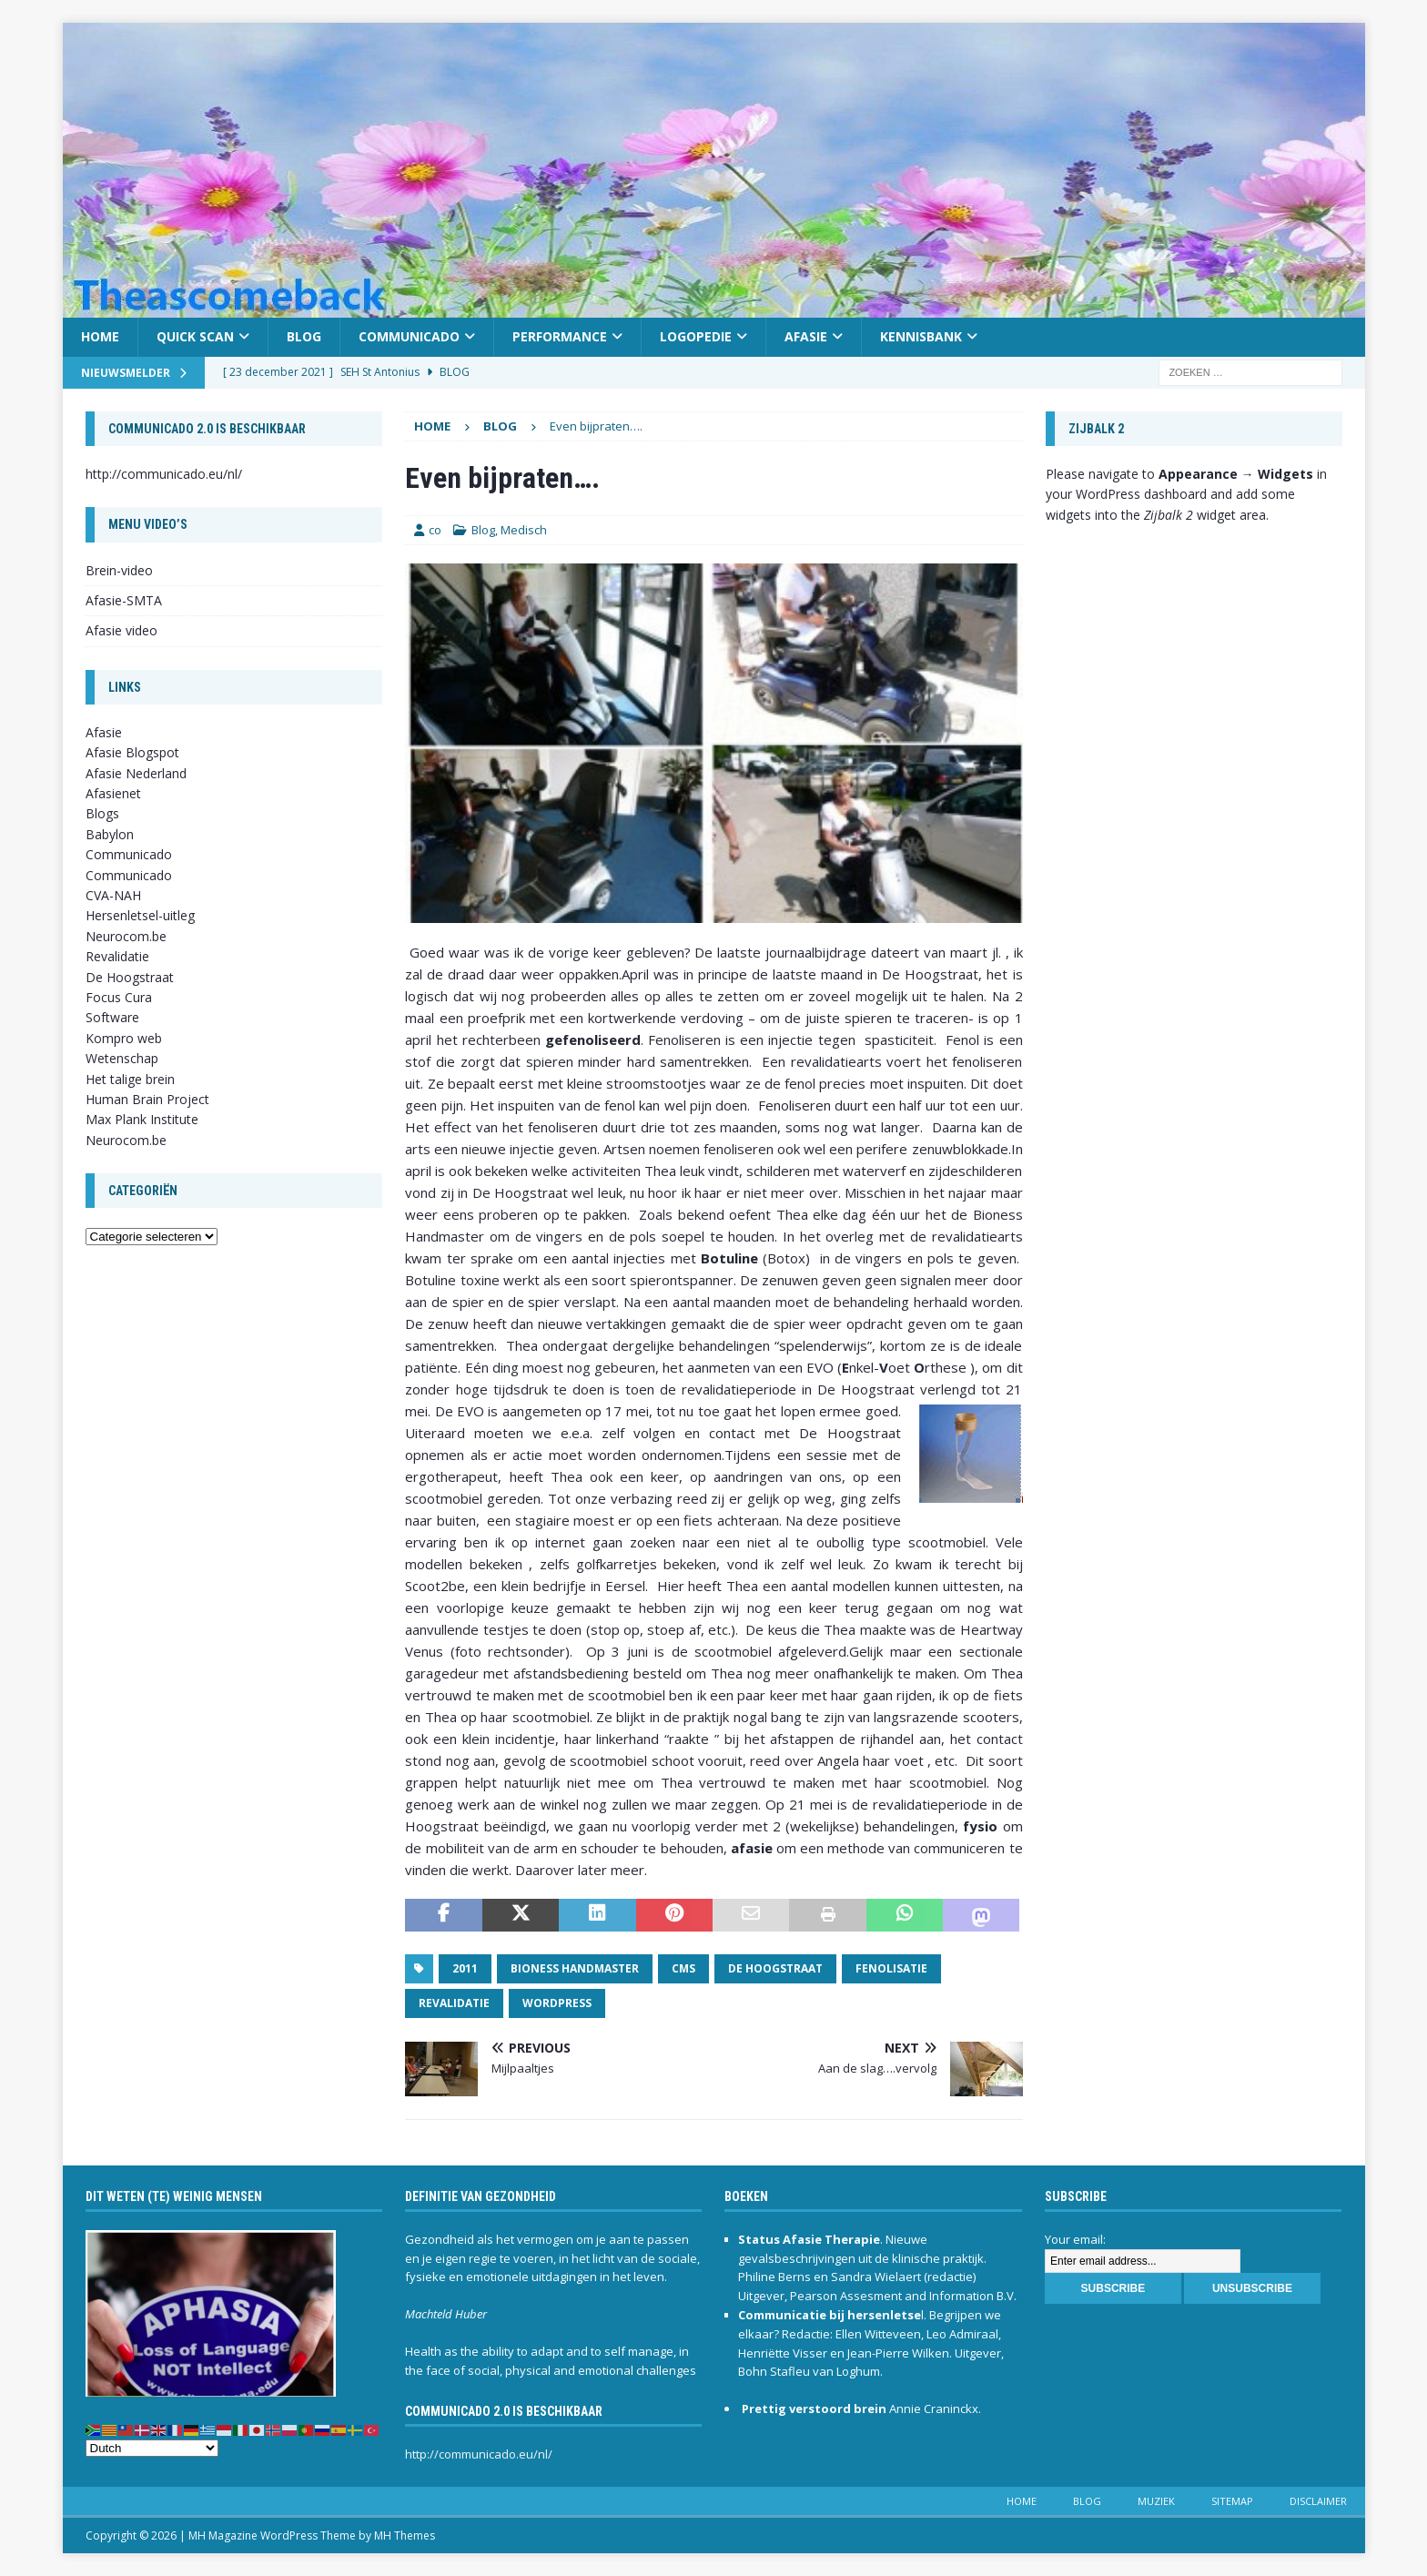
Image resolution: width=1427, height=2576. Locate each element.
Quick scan (195, 336)
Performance (559, 336)
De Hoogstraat (775, 1968)
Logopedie (696, 336)
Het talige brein (130, 1079)
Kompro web (124, 1038)
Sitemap (1232, 2501)
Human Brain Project (147, 1099)
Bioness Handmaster (575, 1968)
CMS (683, 1968)
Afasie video (121, 630)
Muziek (1156, 2501)
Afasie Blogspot (132, 752)
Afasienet (113, 793)
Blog (304, 336)
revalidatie (454, 2003)
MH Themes (404, 2535)
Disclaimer (1318, 2501)
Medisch (524, 530)
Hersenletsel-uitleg (140, 915)
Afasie (805, 336)
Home (100, 336)
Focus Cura (119, 997)
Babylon (110, 834)
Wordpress (557, 2003)
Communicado (409, 336)
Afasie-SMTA (124, 600)
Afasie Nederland (136, 773)
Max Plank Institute (142, 1119)
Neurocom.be (126, 936)
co (435, 530)
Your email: (1075, 2239)
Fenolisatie (891, 1968)
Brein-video (119, 570)
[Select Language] (152, 2448)
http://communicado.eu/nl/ (164, 473)
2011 (465, 1968)
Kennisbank (921, 336)
